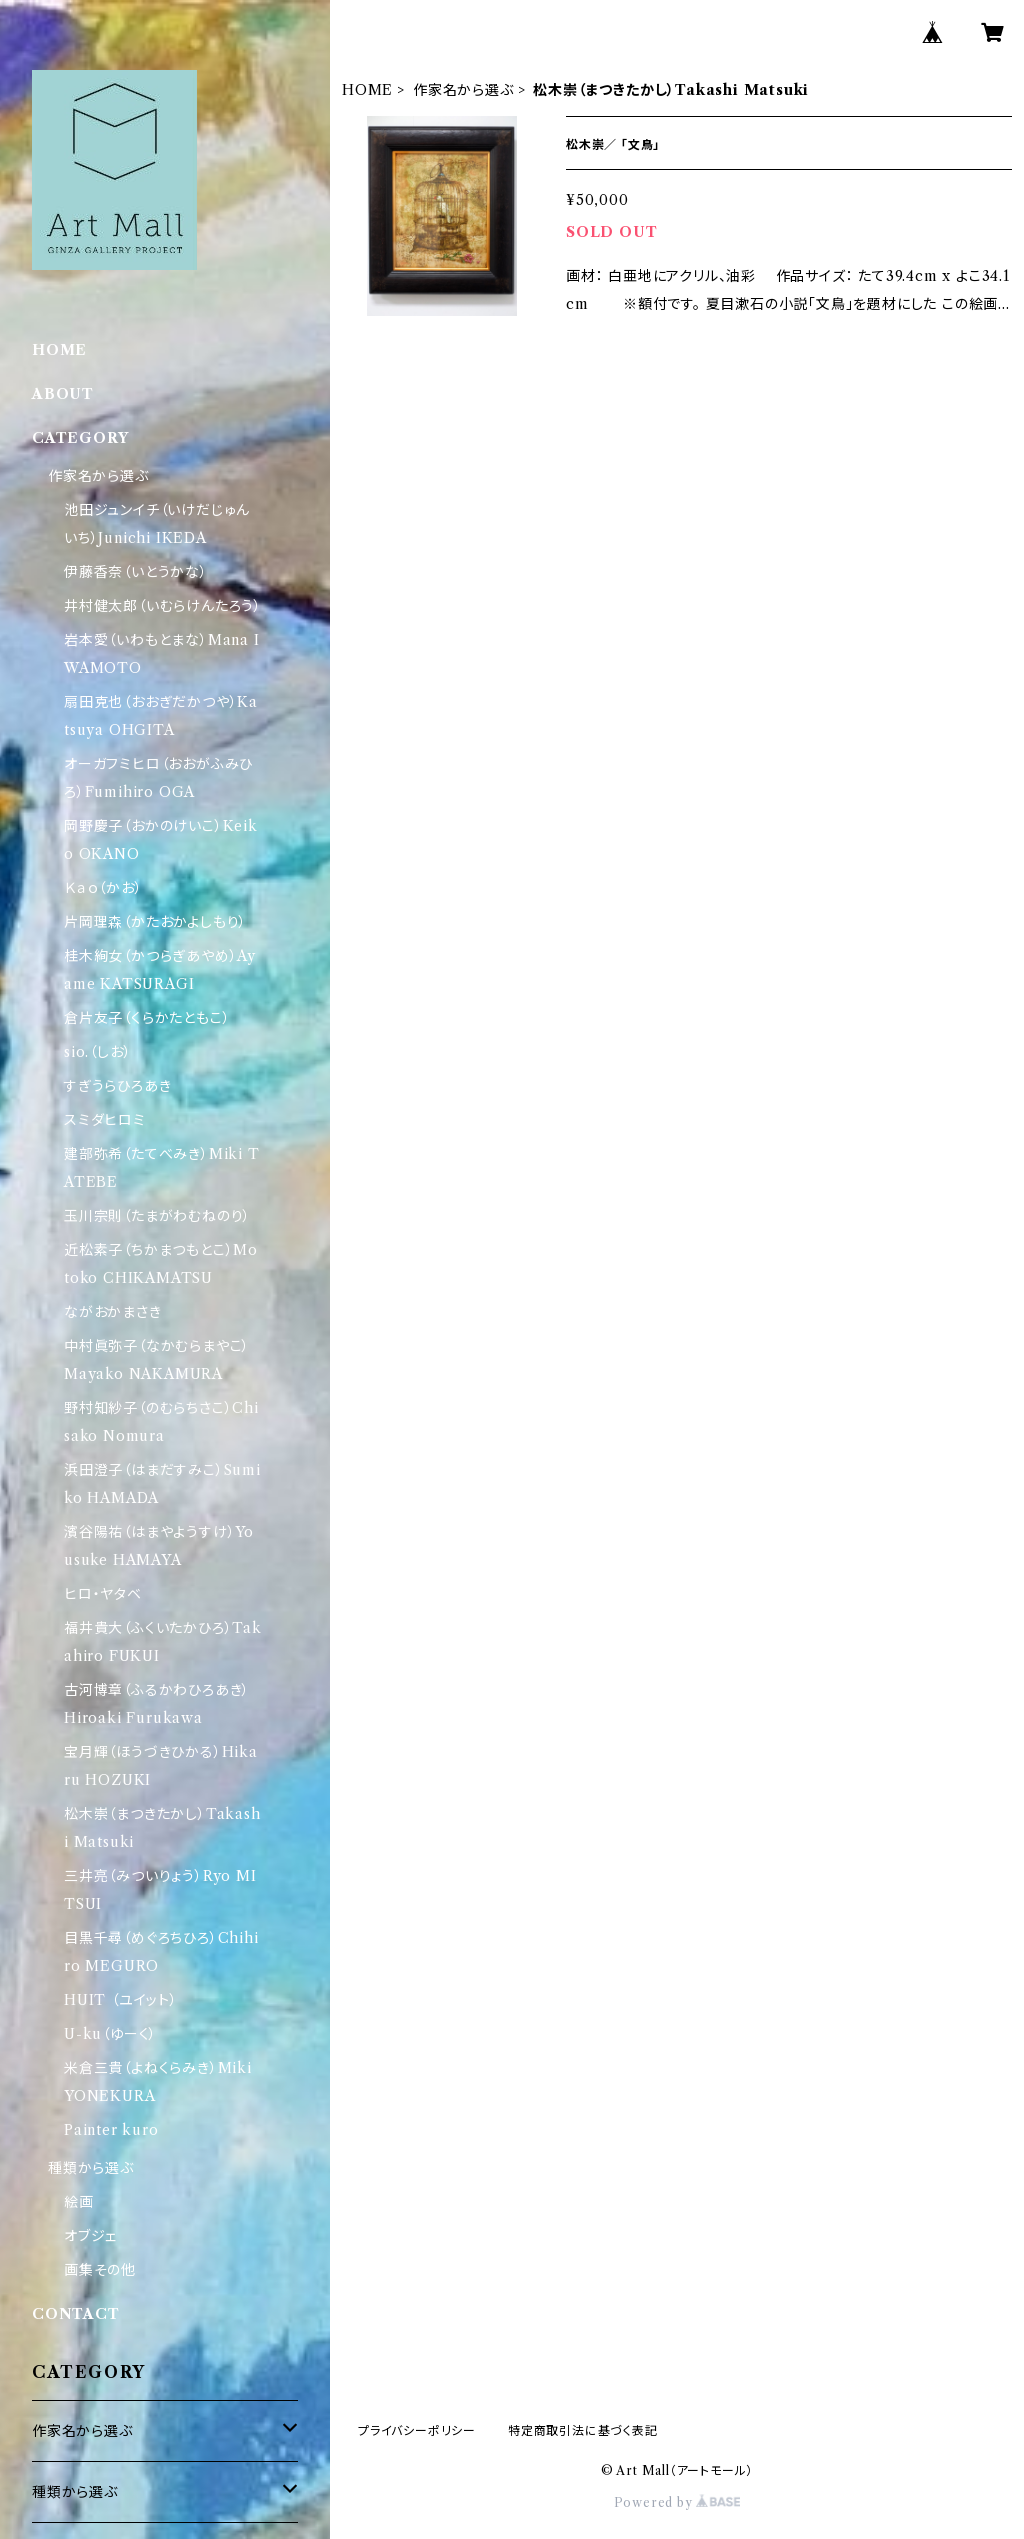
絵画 (79, 2202)
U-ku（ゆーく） (110, 2034)
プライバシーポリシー (417, 2430)
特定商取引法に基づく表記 (583, 2430)
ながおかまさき (113, 1312)
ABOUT (63, 394)
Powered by (677, 2502)
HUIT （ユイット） (121, 2000)
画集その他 (100, 2270)
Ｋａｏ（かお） (103, 888)
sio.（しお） (97, 1052)
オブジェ (90, 2236)
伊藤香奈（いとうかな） (136, 572)
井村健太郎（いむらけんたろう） (163, 606)
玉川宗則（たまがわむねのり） (157, 1216)
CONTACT (76, 2314)
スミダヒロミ (105, 1120)
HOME (367, 90)
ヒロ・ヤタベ (103, 1594)
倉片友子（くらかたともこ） (147, 1018)
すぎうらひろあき (117, 1086)
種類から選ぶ (91, 2168)
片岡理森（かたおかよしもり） (155, 922)
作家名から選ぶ (463, 90)
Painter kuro (111, 2130)
